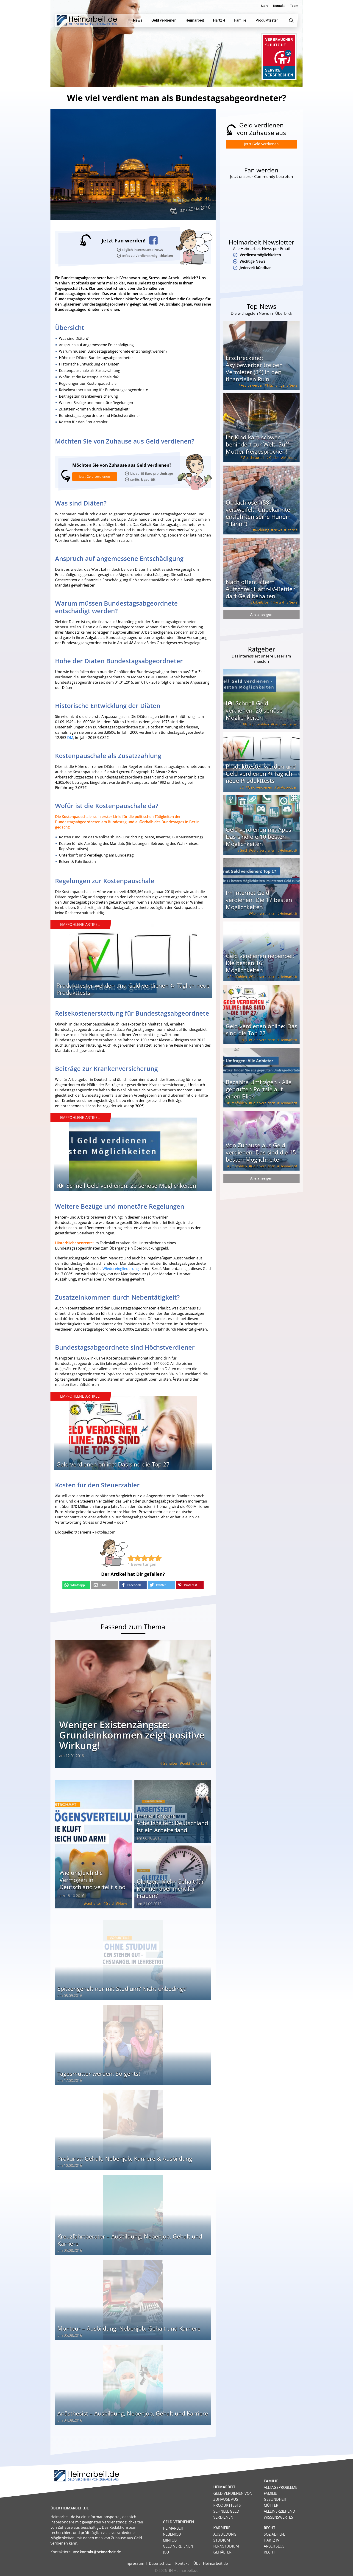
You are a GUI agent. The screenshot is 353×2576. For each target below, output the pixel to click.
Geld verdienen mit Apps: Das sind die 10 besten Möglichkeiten (259, 837)
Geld (186, 1763)
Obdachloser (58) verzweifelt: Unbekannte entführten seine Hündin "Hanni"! (258, 513)
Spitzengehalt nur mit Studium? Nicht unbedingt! (122, 1988)
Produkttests (227, 2505)
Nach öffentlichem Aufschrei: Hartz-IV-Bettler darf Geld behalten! (260, 590)
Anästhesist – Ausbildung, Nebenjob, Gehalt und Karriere (132, 2413)
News (123, 1903)
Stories (291, 530)
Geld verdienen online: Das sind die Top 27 (113, 1464)
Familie (270, 2493)
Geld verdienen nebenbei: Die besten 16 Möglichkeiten (260, 963)
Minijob (170, 2540)
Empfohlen (260, 724)
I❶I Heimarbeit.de (183, 2570)
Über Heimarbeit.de (210, 2563)
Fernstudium (226, 2546)
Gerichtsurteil (253, 458)
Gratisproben (286, 788)
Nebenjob (172, 2534)
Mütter (271, 2505)
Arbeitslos (260, 603)
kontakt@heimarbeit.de (100, 2551)
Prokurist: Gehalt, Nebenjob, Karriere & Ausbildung (124, 2158)
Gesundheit (275, 2499)
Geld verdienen (285, 724)
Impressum (134, 2563)
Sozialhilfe (274, 2534)
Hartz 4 (201, 1763)
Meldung (290, 458)
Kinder (274, 458)
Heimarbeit (288, 851)
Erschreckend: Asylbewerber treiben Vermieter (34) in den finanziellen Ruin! (254, 369)
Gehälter (200, 199)
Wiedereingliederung (121, 1268)
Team (294, 6)
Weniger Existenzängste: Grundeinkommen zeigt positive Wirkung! (132, 1735)
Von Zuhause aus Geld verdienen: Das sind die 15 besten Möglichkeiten (261, 1153)
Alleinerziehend (279, 2511)
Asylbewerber (252, 386)
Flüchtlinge (275, 386)
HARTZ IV (271, 2540)
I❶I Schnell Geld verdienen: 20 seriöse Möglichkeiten (126, 1185)
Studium (221, 2540)
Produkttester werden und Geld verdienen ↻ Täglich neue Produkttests (133, 988)
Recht (269, 2552)
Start (264, 6)
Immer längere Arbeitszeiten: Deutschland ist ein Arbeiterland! (172, 1823)
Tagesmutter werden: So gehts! (98, 2073)
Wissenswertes (278, 2517)
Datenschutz (160, 2563)
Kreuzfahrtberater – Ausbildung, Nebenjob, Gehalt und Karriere (129, 2239)
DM (70, 737)
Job (166, 2552)
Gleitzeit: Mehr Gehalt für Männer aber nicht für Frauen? (170, 1888)
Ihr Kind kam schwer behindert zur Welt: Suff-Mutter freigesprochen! (258, 445)
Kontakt (279, 6)
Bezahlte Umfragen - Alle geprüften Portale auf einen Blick (259, 1090)
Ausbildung (224, 2534)
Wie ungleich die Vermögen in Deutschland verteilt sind (92, 1880)
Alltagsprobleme (280, 2487)
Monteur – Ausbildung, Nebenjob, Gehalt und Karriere (128, 2328)
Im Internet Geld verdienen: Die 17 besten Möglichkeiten (259, 900)
